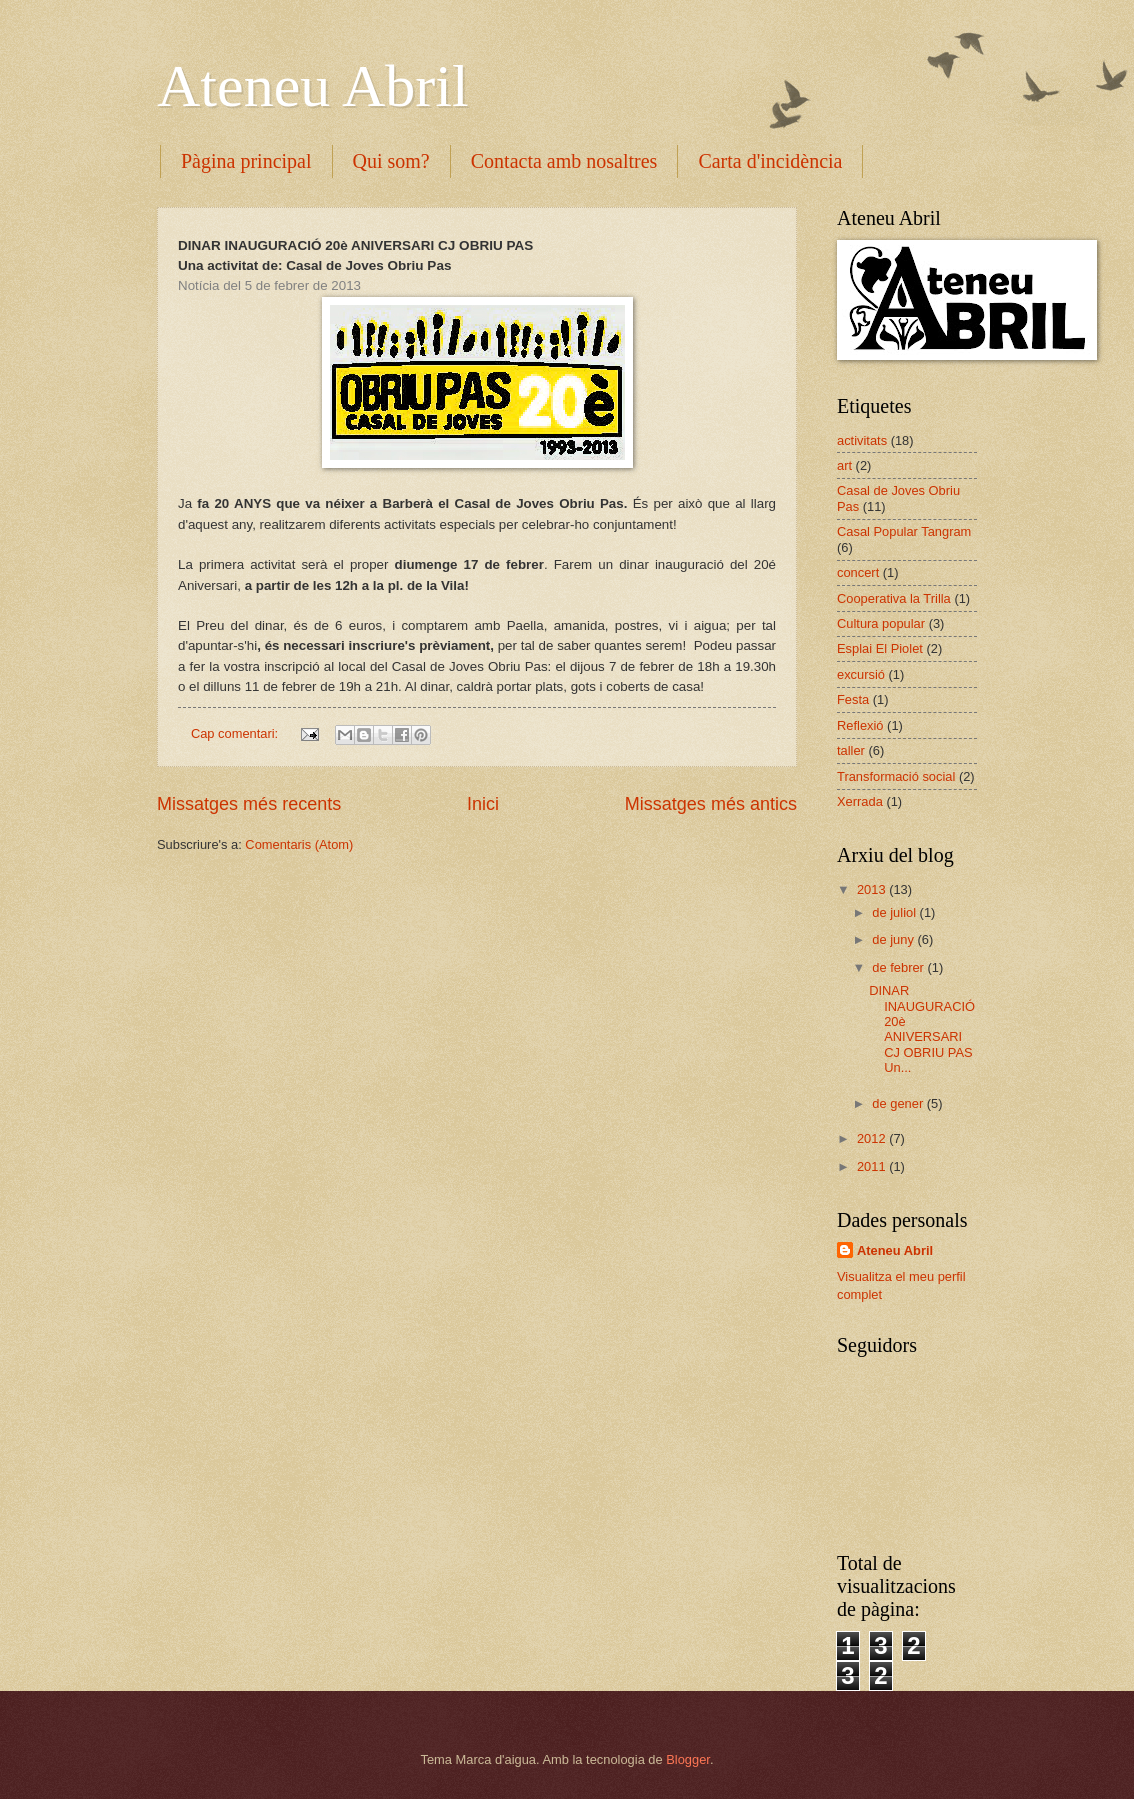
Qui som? (391, 161)
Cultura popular (881, 623)
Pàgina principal (246, 161)
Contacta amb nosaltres (564, 161)
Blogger (688, 1759)
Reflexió (860, 725)
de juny (894, 939)
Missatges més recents (249, 804)
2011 (873, 1166)
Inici (483, 804)
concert (858, 572)
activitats (862, 440)
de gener (899, 1103)
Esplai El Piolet (880, 648)
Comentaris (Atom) (299, 844)
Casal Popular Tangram (904, 531)
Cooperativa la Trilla (894, 598)
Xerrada (860, 801)
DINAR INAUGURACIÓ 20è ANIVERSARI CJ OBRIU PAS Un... (922, 1029)
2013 (873, 889)
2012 (873, 1138)
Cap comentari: (236, 733)
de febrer (899, 967)
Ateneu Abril (313, 86)
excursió (861, 674)
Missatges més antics (711, 804)
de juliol (895, 912)
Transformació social (896, 776)
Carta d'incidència (770, 161)
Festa (853, 699)
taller (851, 750)
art (844, 465)
